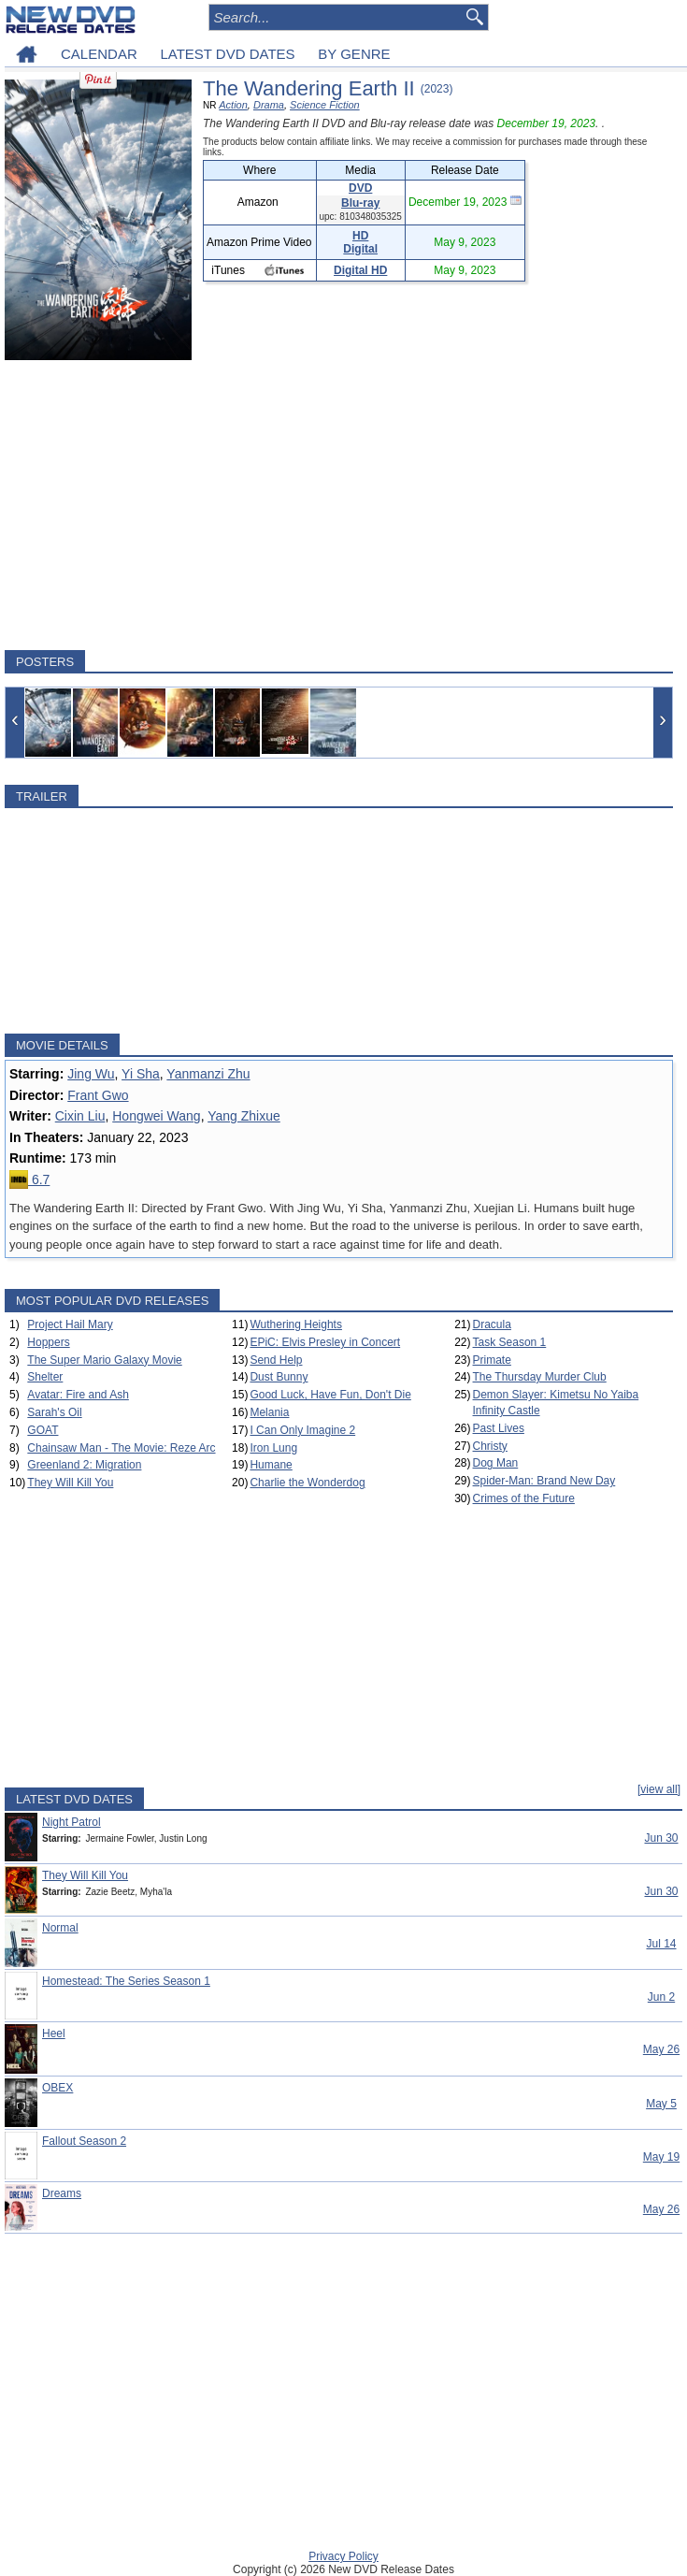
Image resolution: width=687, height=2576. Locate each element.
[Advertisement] (339, 505)
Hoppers (48, 1342)
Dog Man (496, 1462)
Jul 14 (661, 1943)
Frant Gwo (97, 1095)
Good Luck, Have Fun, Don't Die (330, 1394)
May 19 (661, 2157)
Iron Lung (273, 1447)
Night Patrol (71, 1822)
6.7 (29, 1179)
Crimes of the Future (524, 1498)
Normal (60, 1927)
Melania (269, 1412)
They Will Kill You (70, 1482)
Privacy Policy (343, 2556)
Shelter (45, 1376)
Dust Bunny (279, 1376)
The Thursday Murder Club (540, 1376)
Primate (492, 1360)
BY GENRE (354, 54)
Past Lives (498, 1428)
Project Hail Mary (69, 1324)
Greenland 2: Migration (84, 1464)
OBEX (57, 2087)
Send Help (276, 1360)
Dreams (61, 2193)
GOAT (42, 1430)
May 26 (661, 2049)
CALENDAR (99, 54)
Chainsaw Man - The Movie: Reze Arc (121, 1447)
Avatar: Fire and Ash (78, 1394)
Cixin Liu (80, 1115)
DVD (360, 188)
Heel (53, 2033)
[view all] (658, 1789)
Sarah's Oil (54, 1412)
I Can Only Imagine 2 (302, 1430)
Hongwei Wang (156, 1115)
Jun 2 (661, 1997)
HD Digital (360, 242)
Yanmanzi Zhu (208, 1073)
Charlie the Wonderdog (307, 1482)
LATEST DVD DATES (227, 54)
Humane (271, 1464)
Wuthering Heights (296, 1324)
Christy (490, 1446)
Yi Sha (141, 1073)
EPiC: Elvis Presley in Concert (325, 1342)
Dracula (492, 1324)
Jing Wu (90, 1073)
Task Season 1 (510, 1342)
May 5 (661, 2103)
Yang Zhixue (244, 1115)
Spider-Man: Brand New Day (544, 1480)
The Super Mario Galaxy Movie (104, 1360)
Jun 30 (661, 1838)
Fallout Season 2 (84, 2141)
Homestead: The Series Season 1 (126, 1981)
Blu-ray (360, 203)
